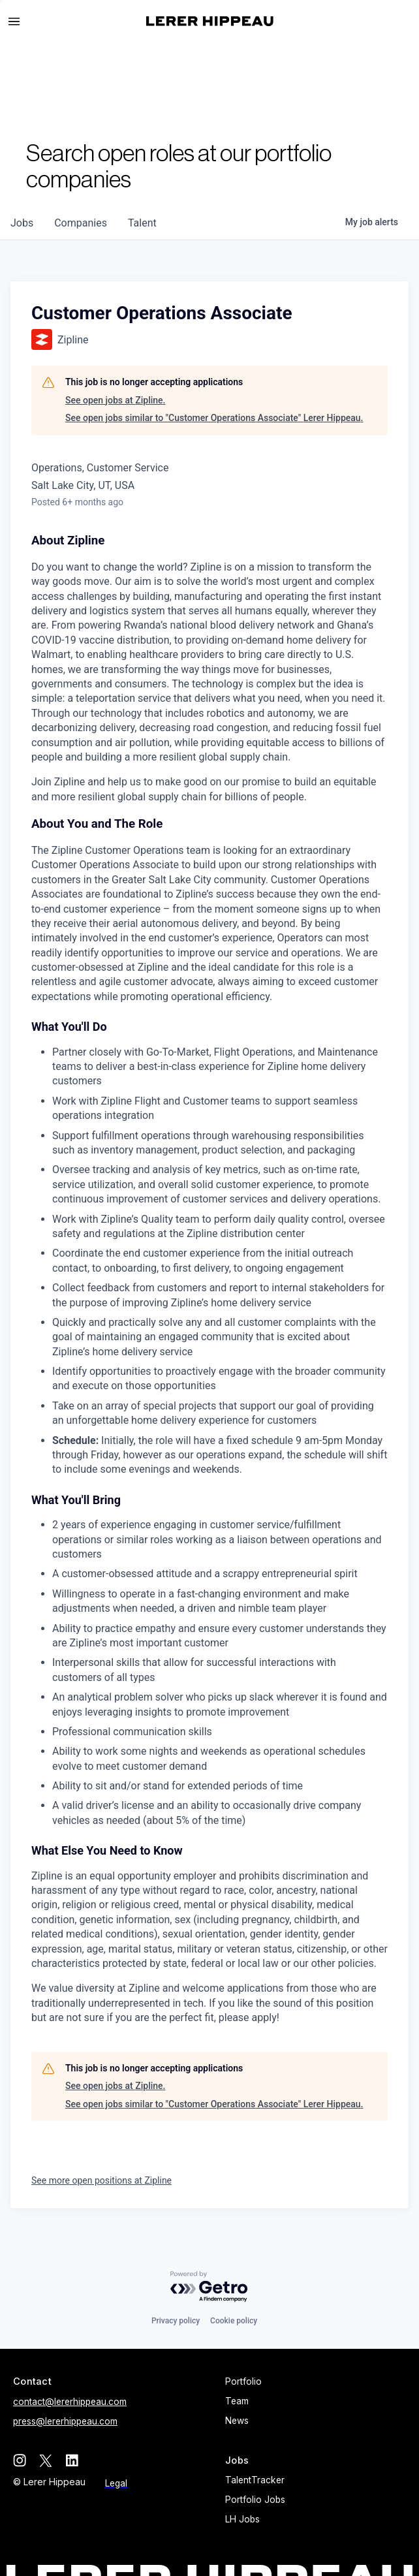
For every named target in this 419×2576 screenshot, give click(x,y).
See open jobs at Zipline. (115, 400)
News (237, 2420)
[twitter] (45, 2460)
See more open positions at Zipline (101, 2180)
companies (80, 223)
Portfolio (243, 2381)
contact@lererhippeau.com (70, 2401)
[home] (209, 21)
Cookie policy (233, 2320)
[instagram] (19, 2460)
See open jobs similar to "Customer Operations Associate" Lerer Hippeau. (214, 418)
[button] (20, 21)
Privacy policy (175, 2320)
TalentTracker (255, 2480)
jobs (21, 223)
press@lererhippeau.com (65, 2421)
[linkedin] (71, 2460)
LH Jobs (242, 2519)
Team (237, 2401)
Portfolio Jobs (255, 2499)
